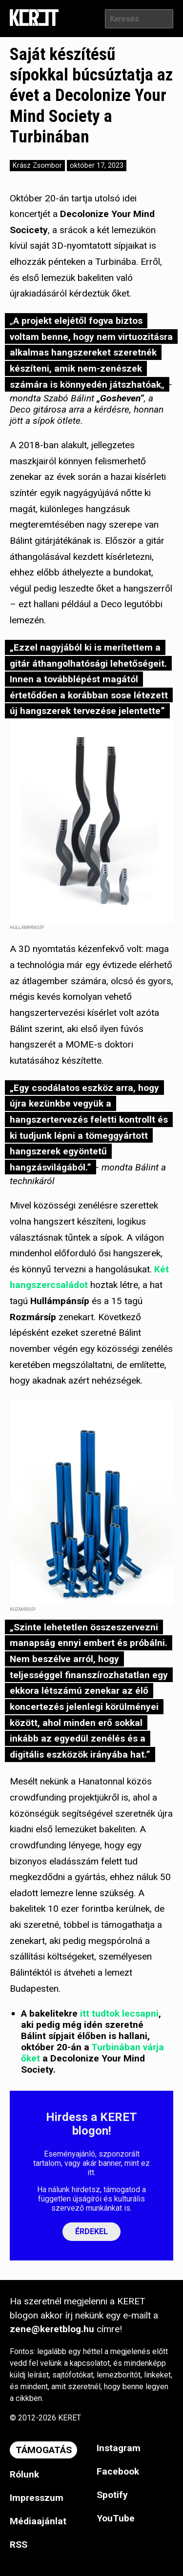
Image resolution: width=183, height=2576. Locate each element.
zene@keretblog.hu (52, 2329)
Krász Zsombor (37, 165)
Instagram (119, 2448)
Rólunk (24, 2474)
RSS (18, 2544)
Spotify (112, 2494)
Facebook (118, 2471)
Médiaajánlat (38, 2521)
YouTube (116, 2518)
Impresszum (36, 2497)
